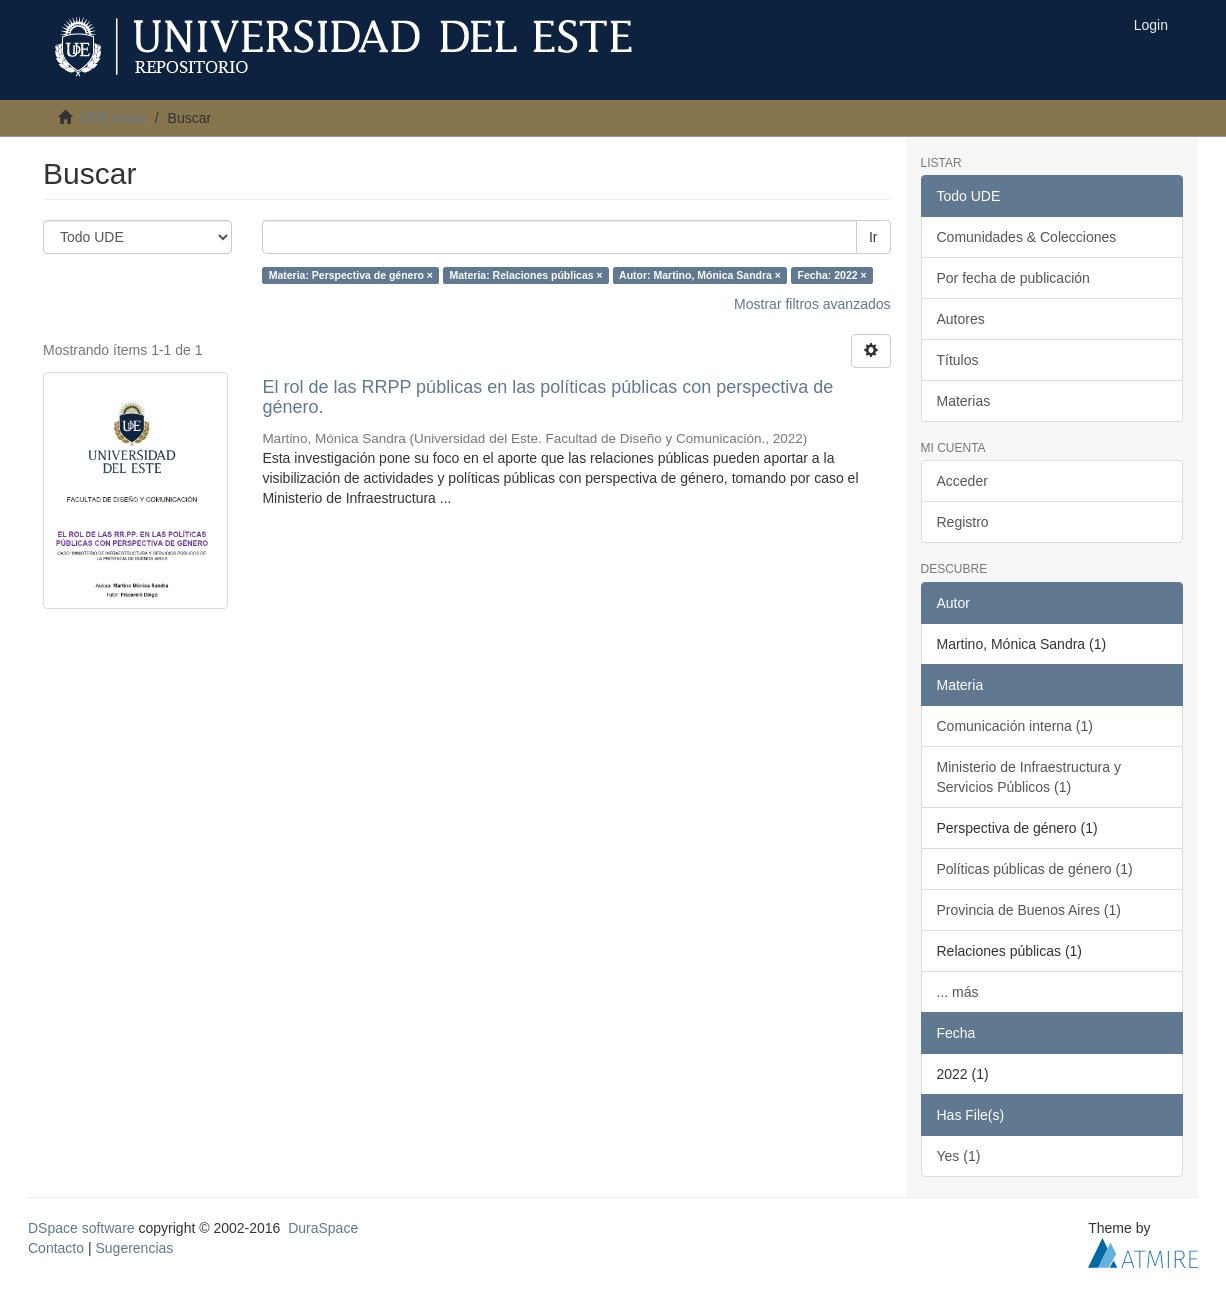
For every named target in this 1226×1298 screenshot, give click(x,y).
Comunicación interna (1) (1015, 726)
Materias (964, 401)
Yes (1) (959, 1156)
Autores (961, 319)
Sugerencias (134, 1248)
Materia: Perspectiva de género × (351, 275)
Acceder (962, 481)
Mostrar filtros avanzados (812, 304)
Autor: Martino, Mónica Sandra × (700, 275)
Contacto (56, 1248)
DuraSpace (323, 1228)
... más (958, 992)
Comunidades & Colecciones (1027, 237)
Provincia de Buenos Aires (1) (1029, 910)
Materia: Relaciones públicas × (525, 275)
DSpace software (81, 1228)
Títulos (958, 360)
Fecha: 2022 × (831, 275)
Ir (873, 237)
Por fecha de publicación (1013, 278)
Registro (963, 522)
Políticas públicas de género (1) (1035, 869)
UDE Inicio (113, 118)
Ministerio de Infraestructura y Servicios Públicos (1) (1029, 777)
